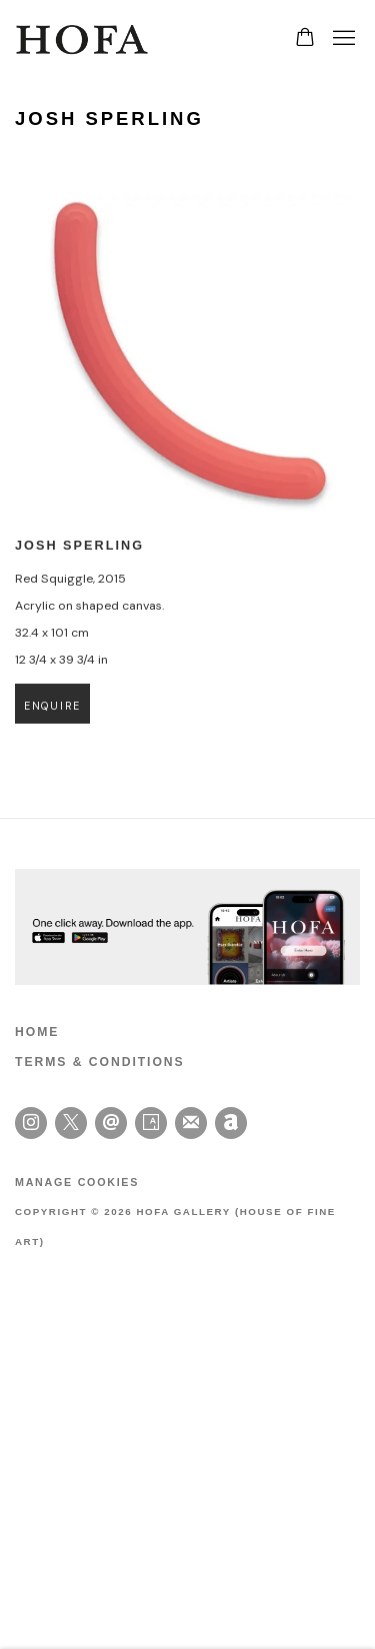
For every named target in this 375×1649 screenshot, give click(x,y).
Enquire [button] (52, 717)
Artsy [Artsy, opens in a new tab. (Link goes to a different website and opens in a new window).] (151, 1123)
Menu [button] (342, 39)
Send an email (111, 1123)
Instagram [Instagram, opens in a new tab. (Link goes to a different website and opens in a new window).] (31, 1123)
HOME (37, 1032)
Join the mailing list (191, 1123)
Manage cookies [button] (77, 1182)
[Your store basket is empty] (305, 39)
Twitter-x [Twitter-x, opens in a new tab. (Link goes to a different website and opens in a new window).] (71, 1123)
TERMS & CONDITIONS (100, 1062)
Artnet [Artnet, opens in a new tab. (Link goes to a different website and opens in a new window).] (231, 1123)
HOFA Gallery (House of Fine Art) (85, 39)
